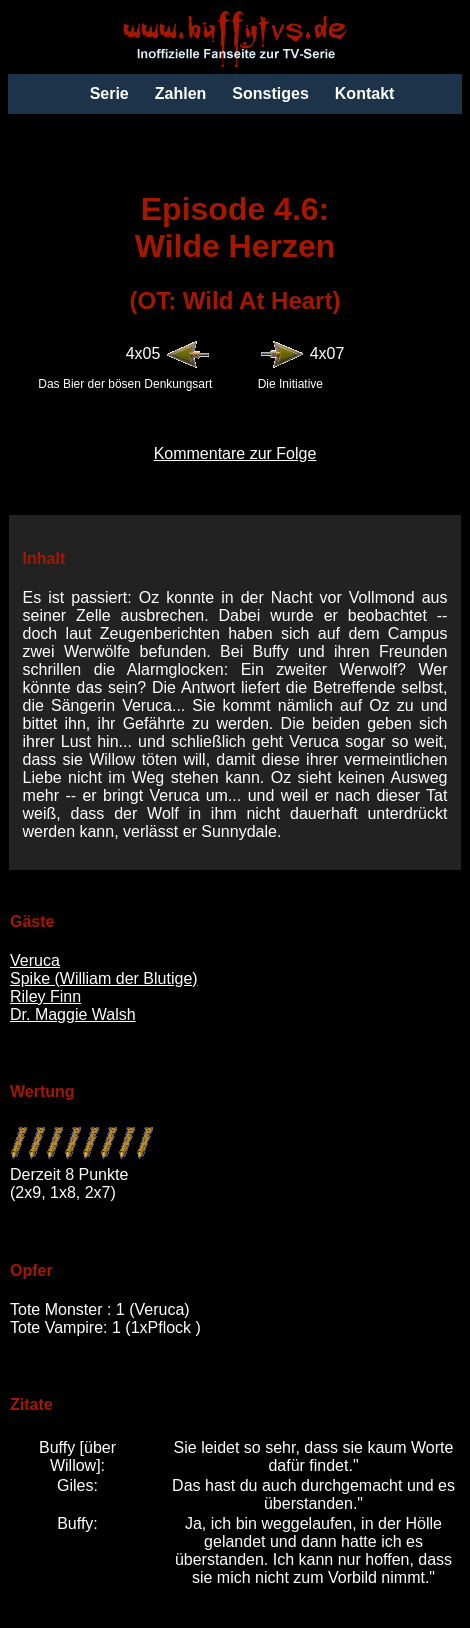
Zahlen (181, 93)
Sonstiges (270, 93)
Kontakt (365, 93)
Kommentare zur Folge (235, 453)
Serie (109, 93)
